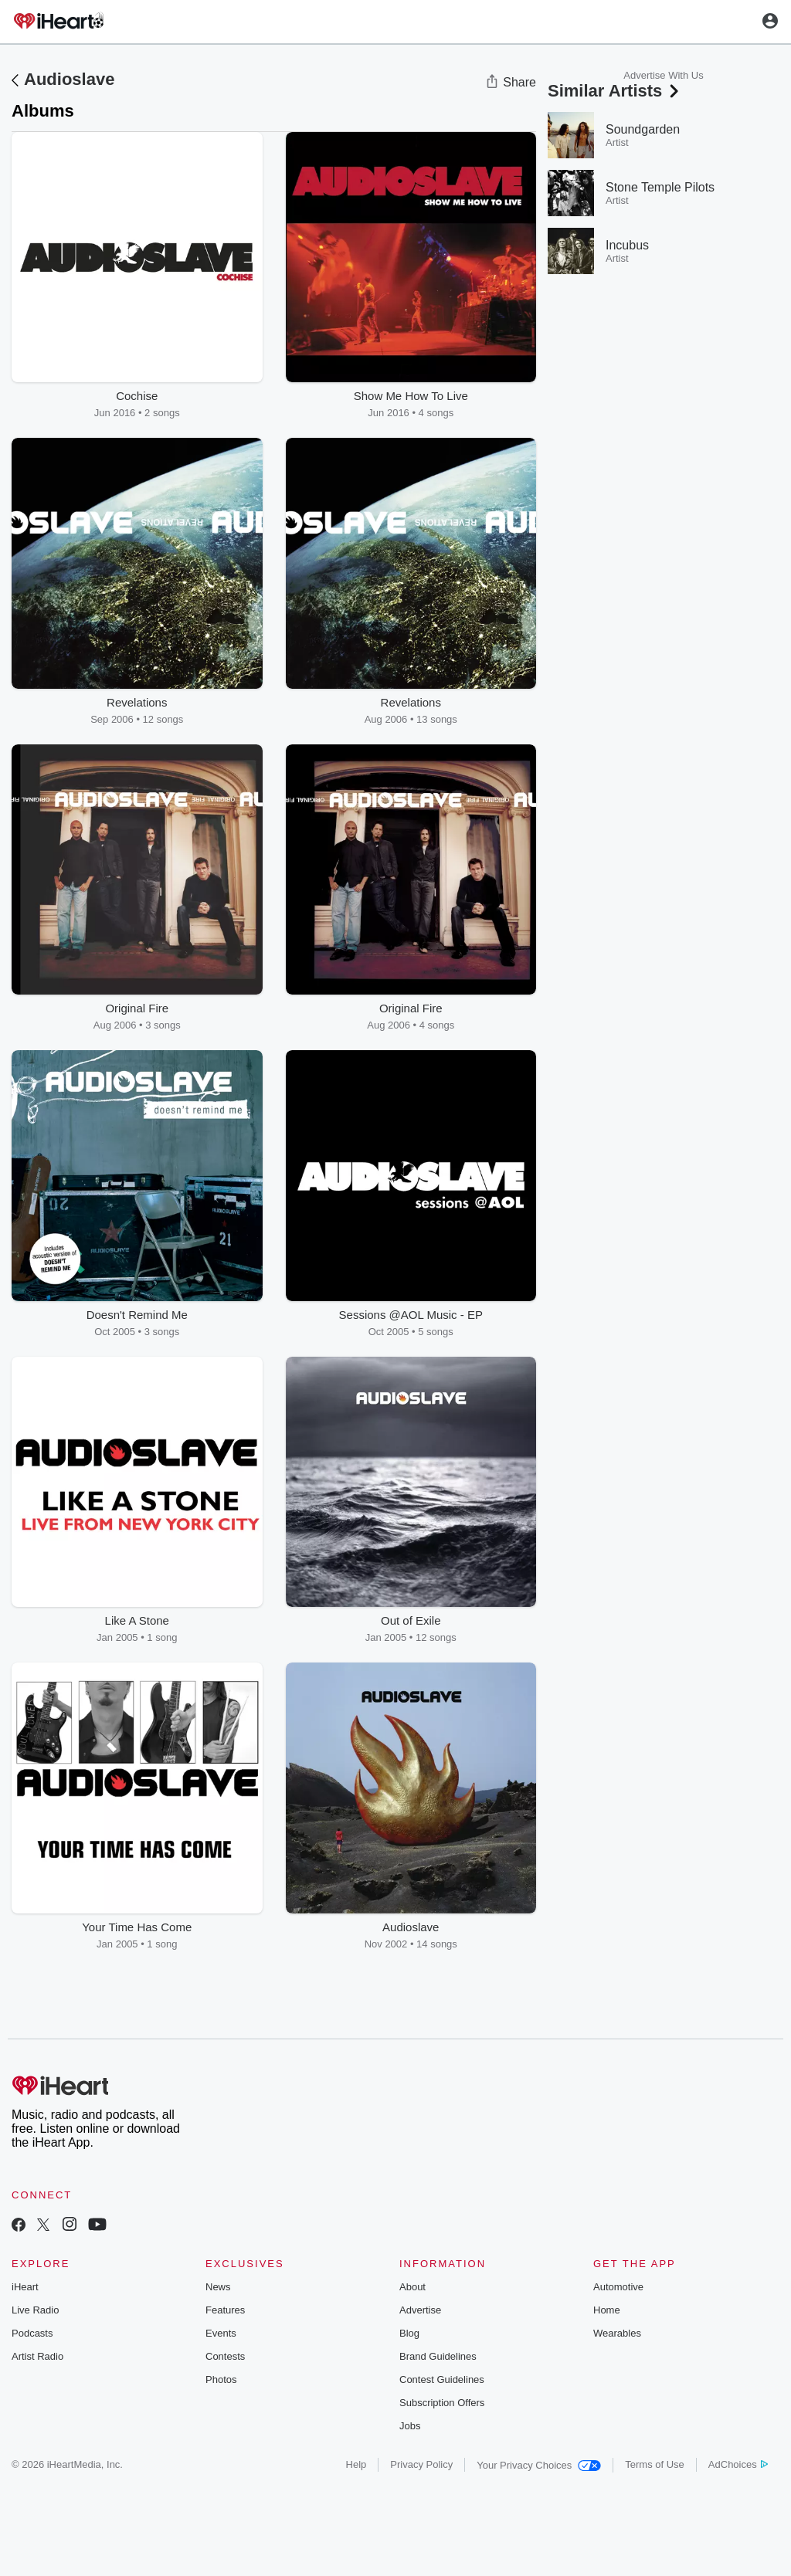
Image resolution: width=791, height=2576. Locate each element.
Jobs (409, 2426)
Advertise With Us (663, 75)
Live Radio (35, 2310)
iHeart (25, 2287)
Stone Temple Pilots (660, 187)
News (218, 2287)
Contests (225, 2356)
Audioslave (69, 79)
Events (220, 2333)
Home (606, 2310)
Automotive (618, 2287)
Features (225, 2310)
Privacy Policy (421, 2464)
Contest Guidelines (441, 2379)
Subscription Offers (441, 2402)
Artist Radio (37, 2356)
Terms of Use (654, 2464)
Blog (409, 2333)
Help (356, 2464)
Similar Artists (615, 90)
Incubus (627, 245)
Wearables (617, 2333)
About (412, 2287)
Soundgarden (643, 129)
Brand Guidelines (438, 2356)
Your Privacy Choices (539, 2465)
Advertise (420, 2310)
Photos (220, 2379)
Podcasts (32, 2333)
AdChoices (738, 2464)
